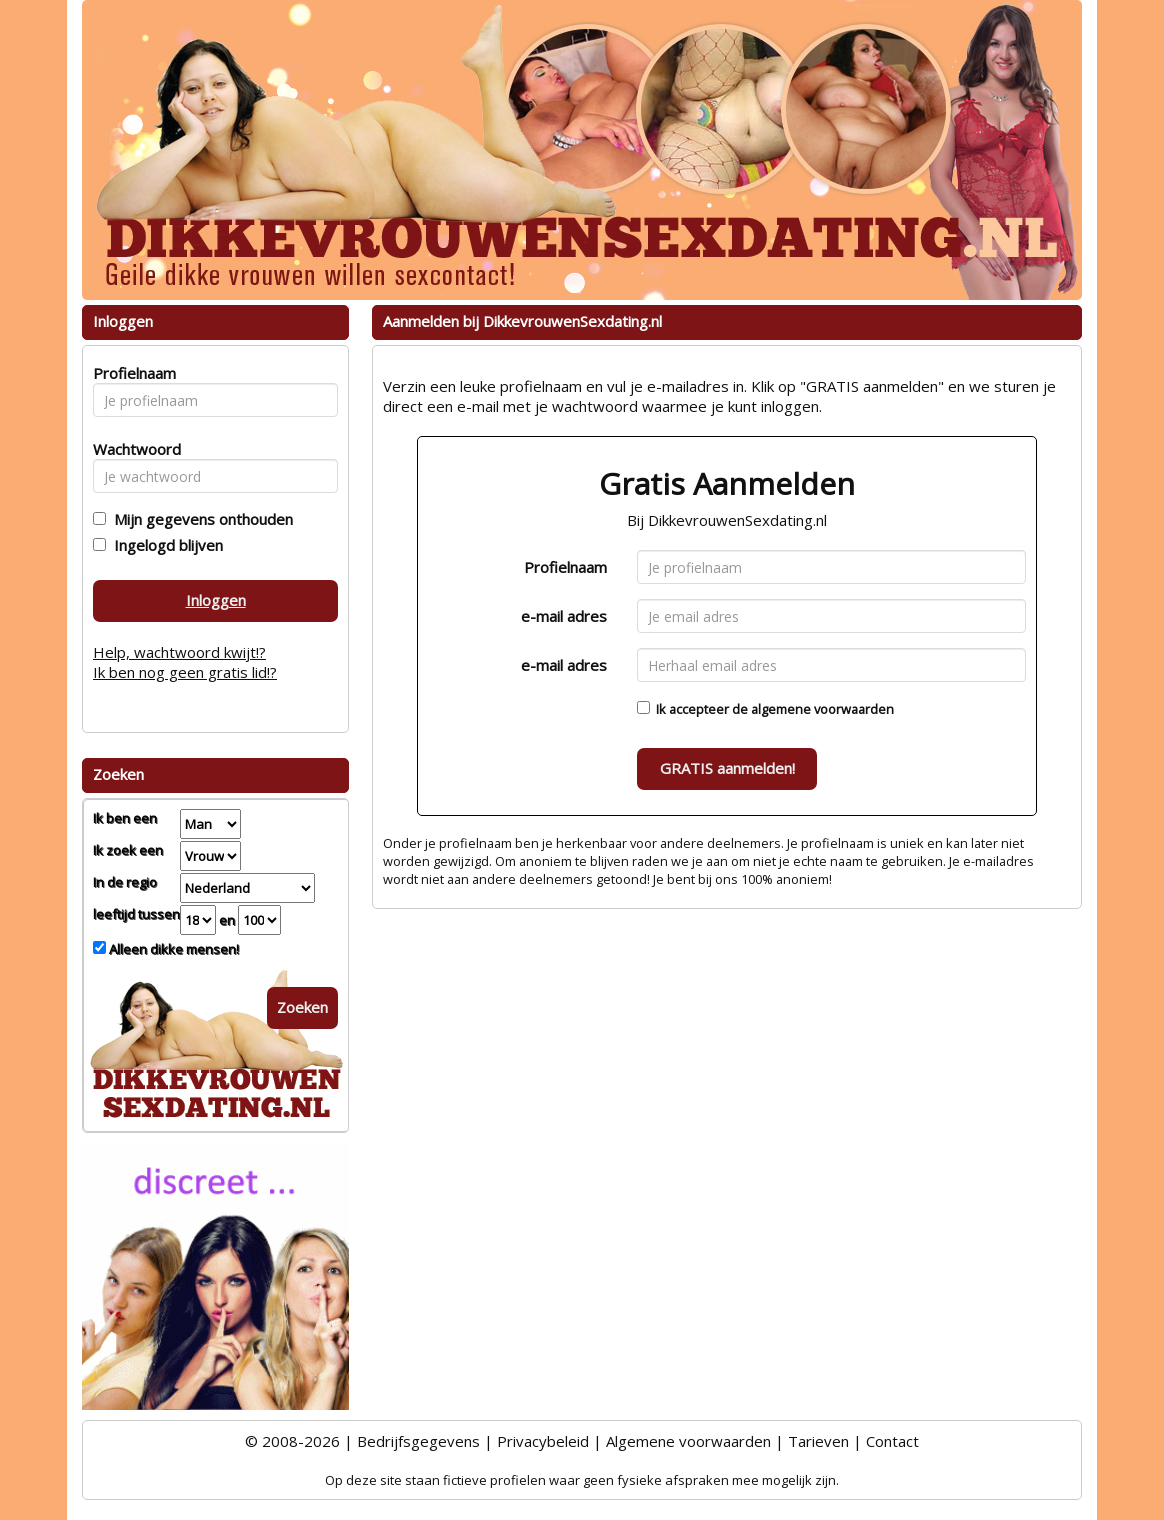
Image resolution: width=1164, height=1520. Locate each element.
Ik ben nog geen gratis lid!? (185, 672)
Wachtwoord (131, 449)
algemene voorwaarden (822, 709)
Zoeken (302, 1007)
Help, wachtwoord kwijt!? (179, 652)
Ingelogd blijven (164, 545)
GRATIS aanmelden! (727, 768)
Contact (892, 1441)
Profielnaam (565, 567)
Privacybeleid (543, 1441)
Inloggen (216, 600)
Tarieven (818, 1441)
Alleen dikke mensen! (172, 949)
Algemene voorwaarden (688, 1441)
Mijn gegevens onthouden (199, 519)
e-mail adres (564, 616)
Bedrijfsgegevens (418, 1441)
